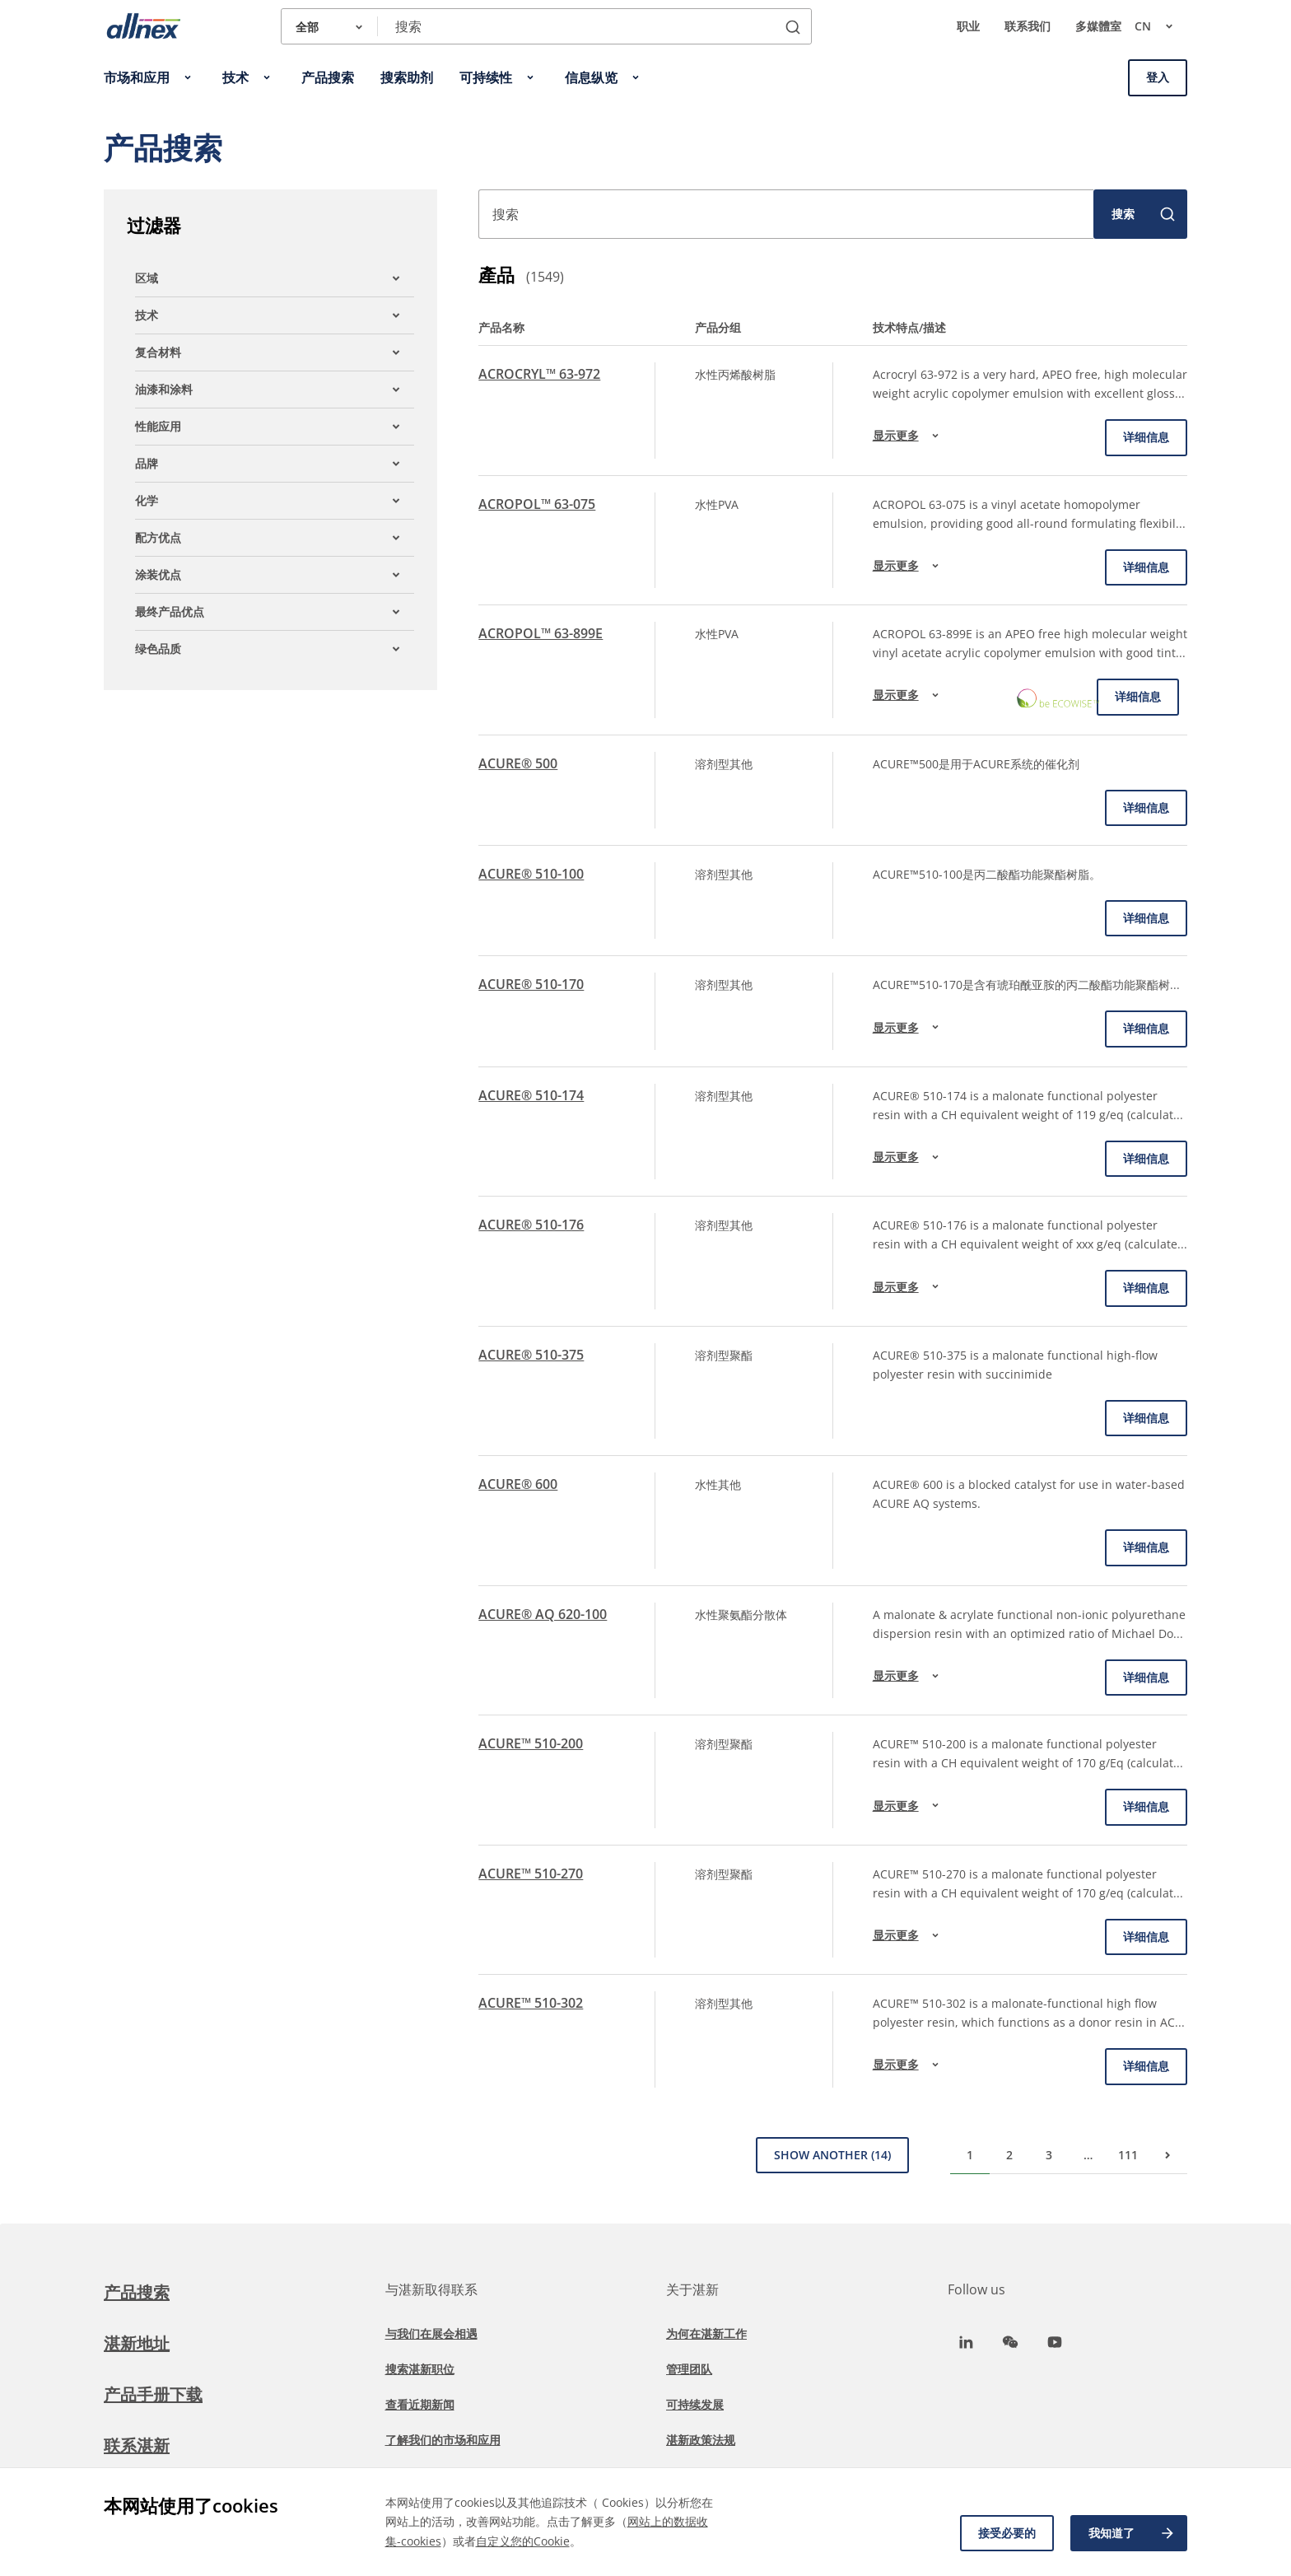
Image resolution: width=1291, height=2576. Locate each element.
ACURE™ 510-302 (530, 2003)
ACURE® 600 (517, 1484)
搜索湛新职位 (419, 2369)
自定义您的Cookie (523, 2541)
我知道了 (1132, 2533)
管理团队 (689, 2369)
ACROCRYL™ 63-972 (539, 374)
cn (1161, 26)
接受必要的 (1007, 2533)
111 (1128, 2155)
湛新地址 (137, 2343)
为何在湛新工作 (706, 2333)
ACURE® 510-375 (531, 1355)
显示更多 (908, 435)
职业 (968, 26)
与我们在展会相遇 (431, 2333)
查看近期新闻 (419, 2404)
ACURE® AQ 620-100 (542, 1614)
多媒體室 (1098, 26)
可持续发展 (695, 2404)
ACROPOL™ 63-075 (536, 504)
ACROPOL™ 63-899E (540, 633)
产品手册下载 (153, 2394)
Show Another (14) (832, 2155)
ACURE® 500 (517, 763)
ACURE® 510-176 (531, 1225)
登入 (1157, 77)
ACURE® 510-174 (531, 1095)
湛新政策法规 (700, 2440)
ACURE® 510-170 (531, 984)
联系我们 (1027, 26)
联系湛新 (137, 2445)
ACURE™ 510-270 (530, 1873)
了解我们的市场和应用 (443, 2440)
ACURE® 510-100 (531, 874)
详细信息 (1146, 437)
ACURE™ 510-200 (530, 1743)
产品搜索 (137, 2292)
